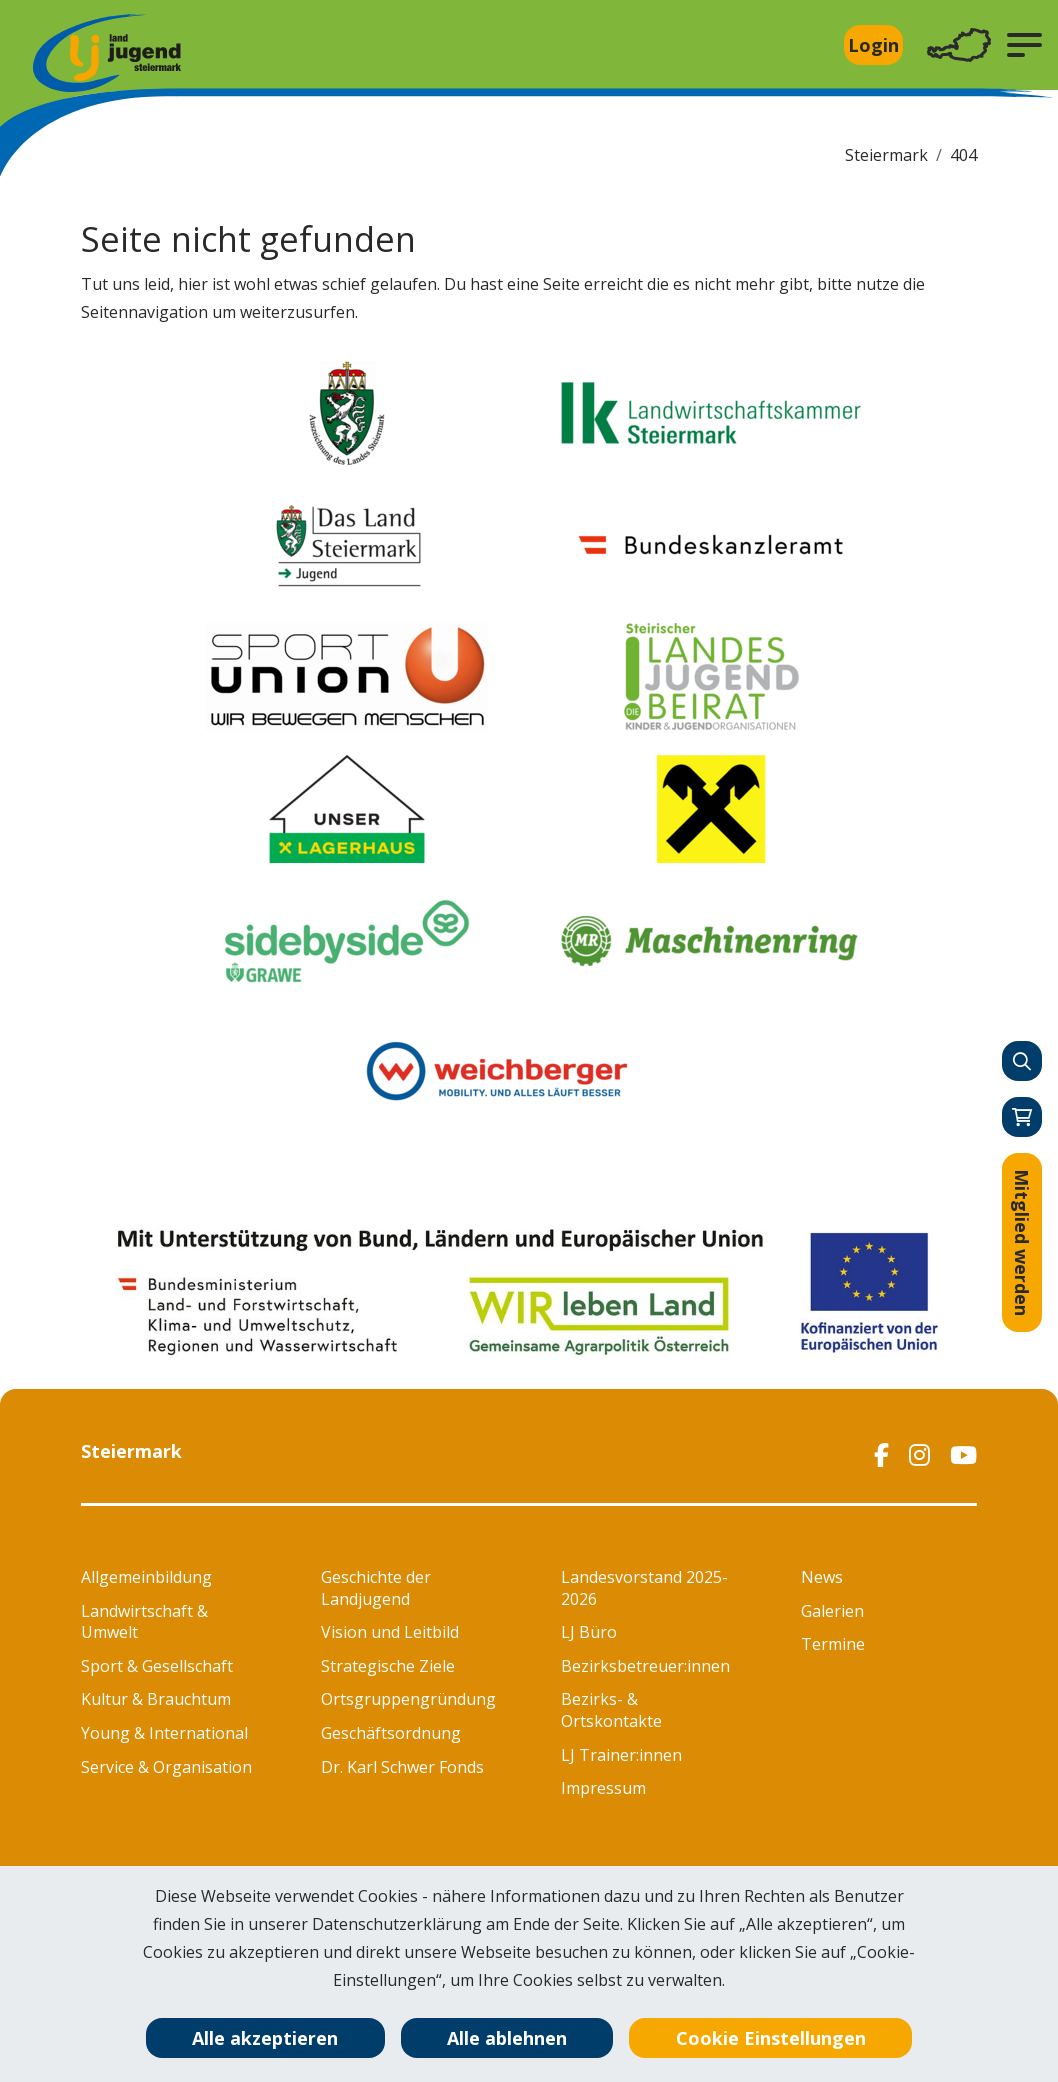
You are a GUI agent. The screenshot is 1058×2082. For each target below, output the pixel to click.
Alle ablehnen (507, 2038)
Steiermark (886, 155)
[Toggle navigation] (959, 45)
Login (873, 45)
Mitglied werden (1022, 1242)
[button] (1024, 45)
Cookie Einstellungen (771, 2038)
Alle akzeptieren (265, 2038)
